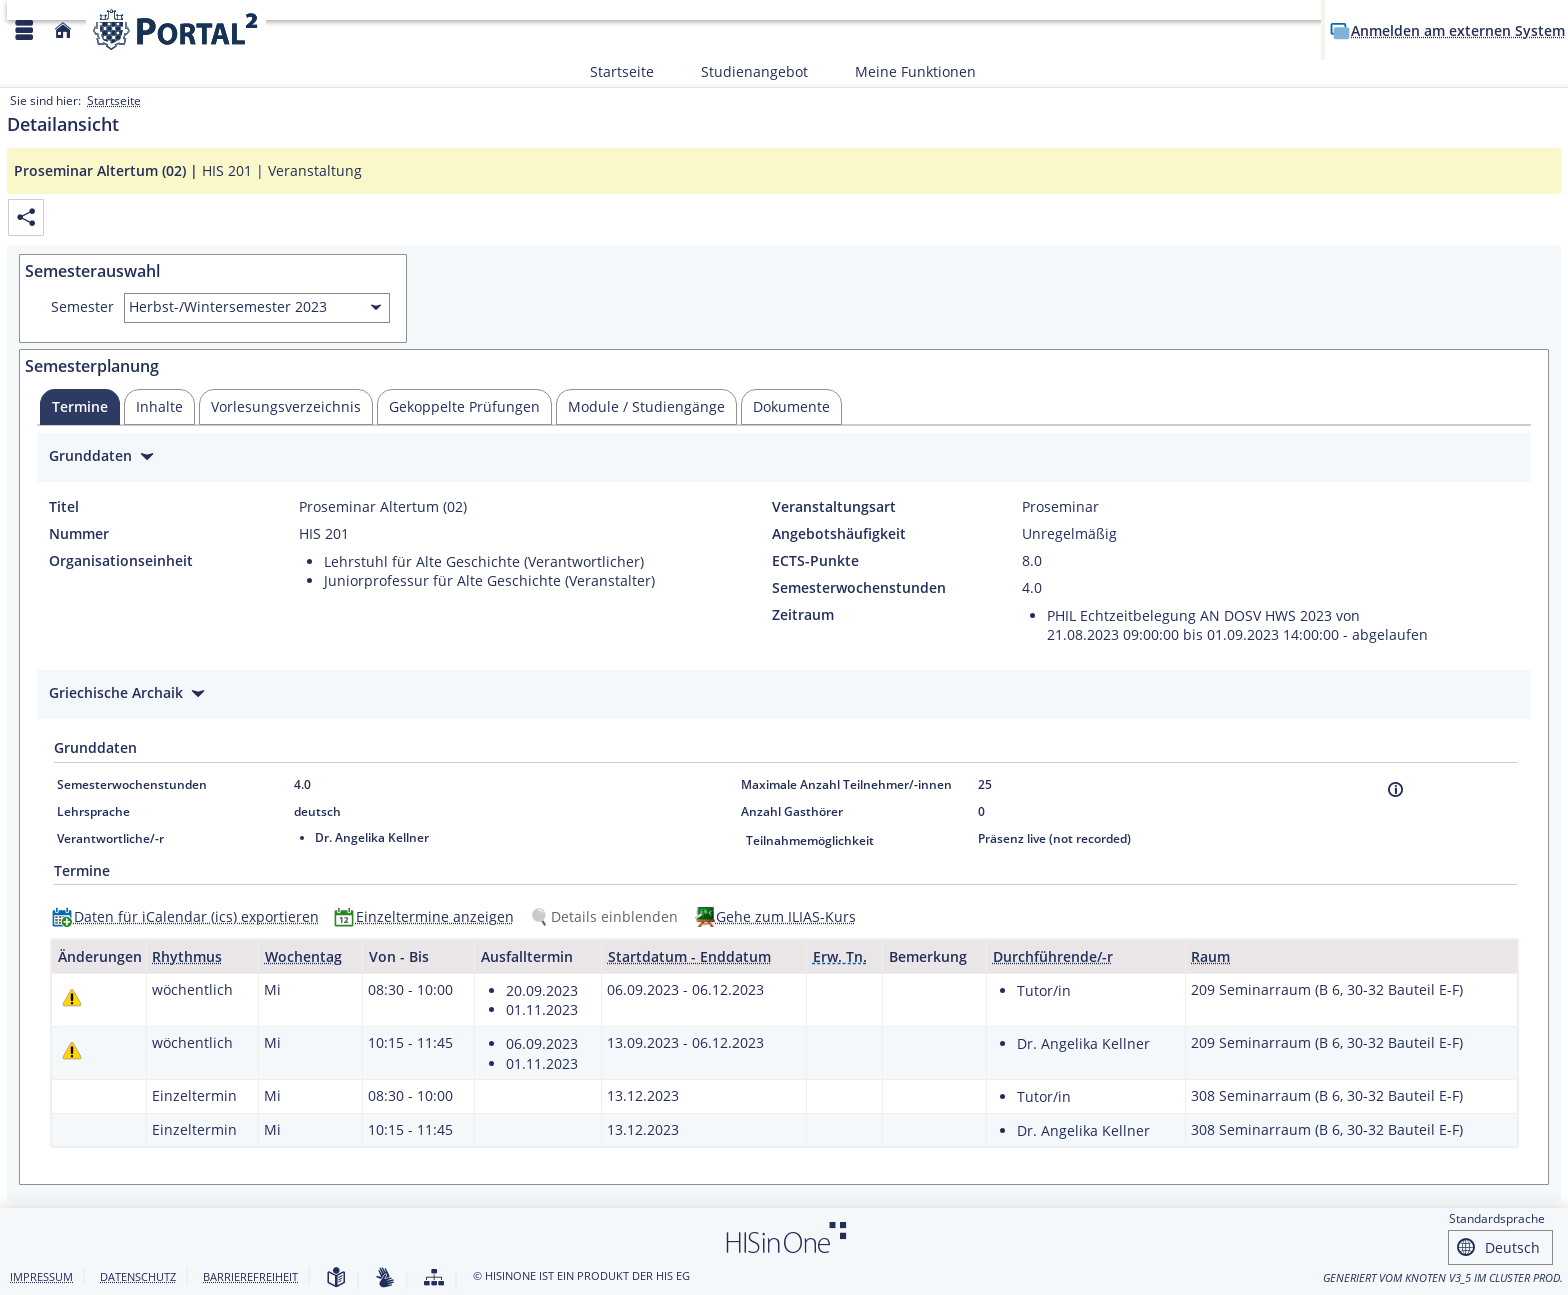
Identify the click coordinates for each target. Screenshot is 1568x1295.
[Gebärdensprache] (385, 1278)
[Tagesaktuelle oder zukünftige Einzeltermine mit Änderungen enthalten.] (72, 997)
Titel (64, 507)
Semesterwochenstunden (859, 588)
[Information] (1395, 789)
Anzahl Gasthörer (792, 811)
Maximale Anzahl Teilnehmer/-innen (846, 784)
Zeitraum (803, 615)
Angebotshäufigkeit (839, 534)
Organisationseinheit (121, 561)
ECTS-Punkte (815, 561)
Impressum (41, 1276)
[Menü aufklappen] (24, 30)
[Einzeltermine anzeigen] (428, 916)
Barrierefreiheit (250, 1276)
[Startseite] (63, 30)
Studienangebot (743, 71)
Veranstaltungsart (834, 507)
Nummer (79, 534)
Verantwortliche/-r (110, 838)
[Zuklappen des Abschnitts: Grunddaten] (784, 458)
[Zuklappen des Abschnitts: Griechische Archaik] (784, 695)
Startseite (622, 71)
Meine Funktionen (904, 71)
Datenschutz (138, 1276)
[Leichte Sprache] (336, 1278)
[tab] (80, 407)
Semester (82, 307)
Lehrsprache (93, 811)
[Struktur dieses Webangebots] (434, 1278)
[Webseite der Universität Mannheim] (176, 29)
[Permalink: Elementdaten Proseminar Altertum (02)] (26, 217)
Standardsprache (1497, 1218)
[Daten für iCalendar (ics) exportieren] (190, 916)
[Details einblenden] (608, 916)
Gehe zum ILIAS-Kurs (786, 916)
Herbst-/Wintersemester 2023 (228, 306)
